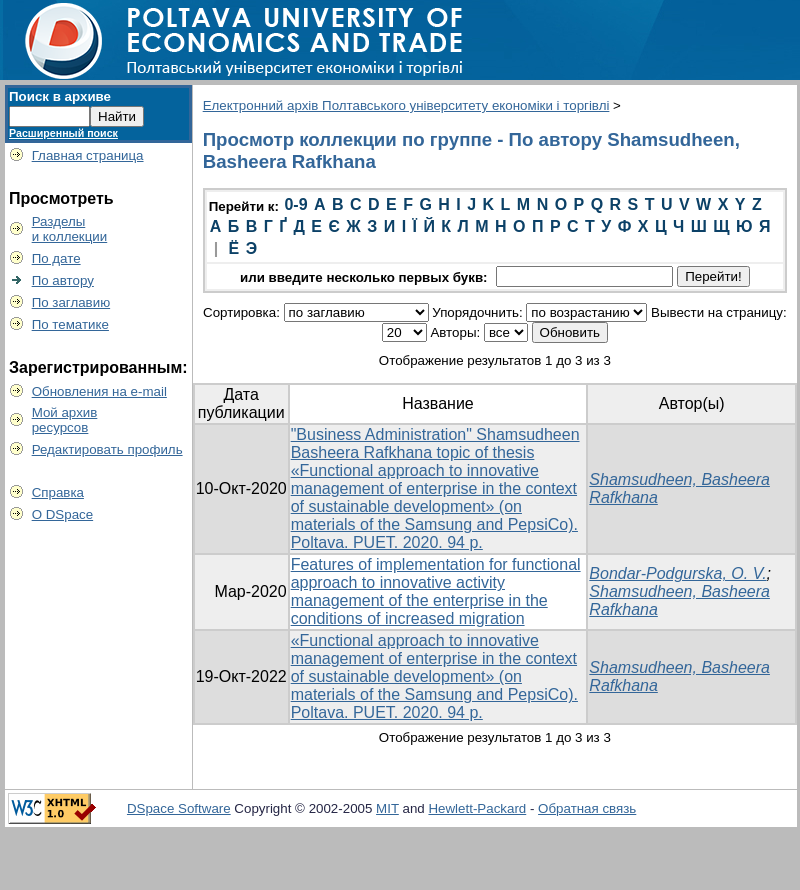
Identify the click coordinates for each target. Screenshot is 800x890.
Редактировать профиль (107, 449)
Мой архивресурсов (65, 420)
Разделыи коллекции (70, 229)
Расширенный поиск (63, 133)
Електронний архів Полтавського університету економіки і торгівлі (406, 105)
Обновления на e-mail (99, 391)
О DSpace (63, 514)
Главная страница (88, 155)
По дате (56, 258)
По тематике (70, 324)
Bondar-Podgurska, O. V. (677, 573)
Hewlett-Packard (477, 808)
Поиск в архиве (60, 96)
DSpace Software (179, 808)
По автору (63, 280)
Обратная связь (587, 808)
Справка (58, 492)
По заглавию (71, 302)
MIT (387, 808)
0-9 (295, 204)
